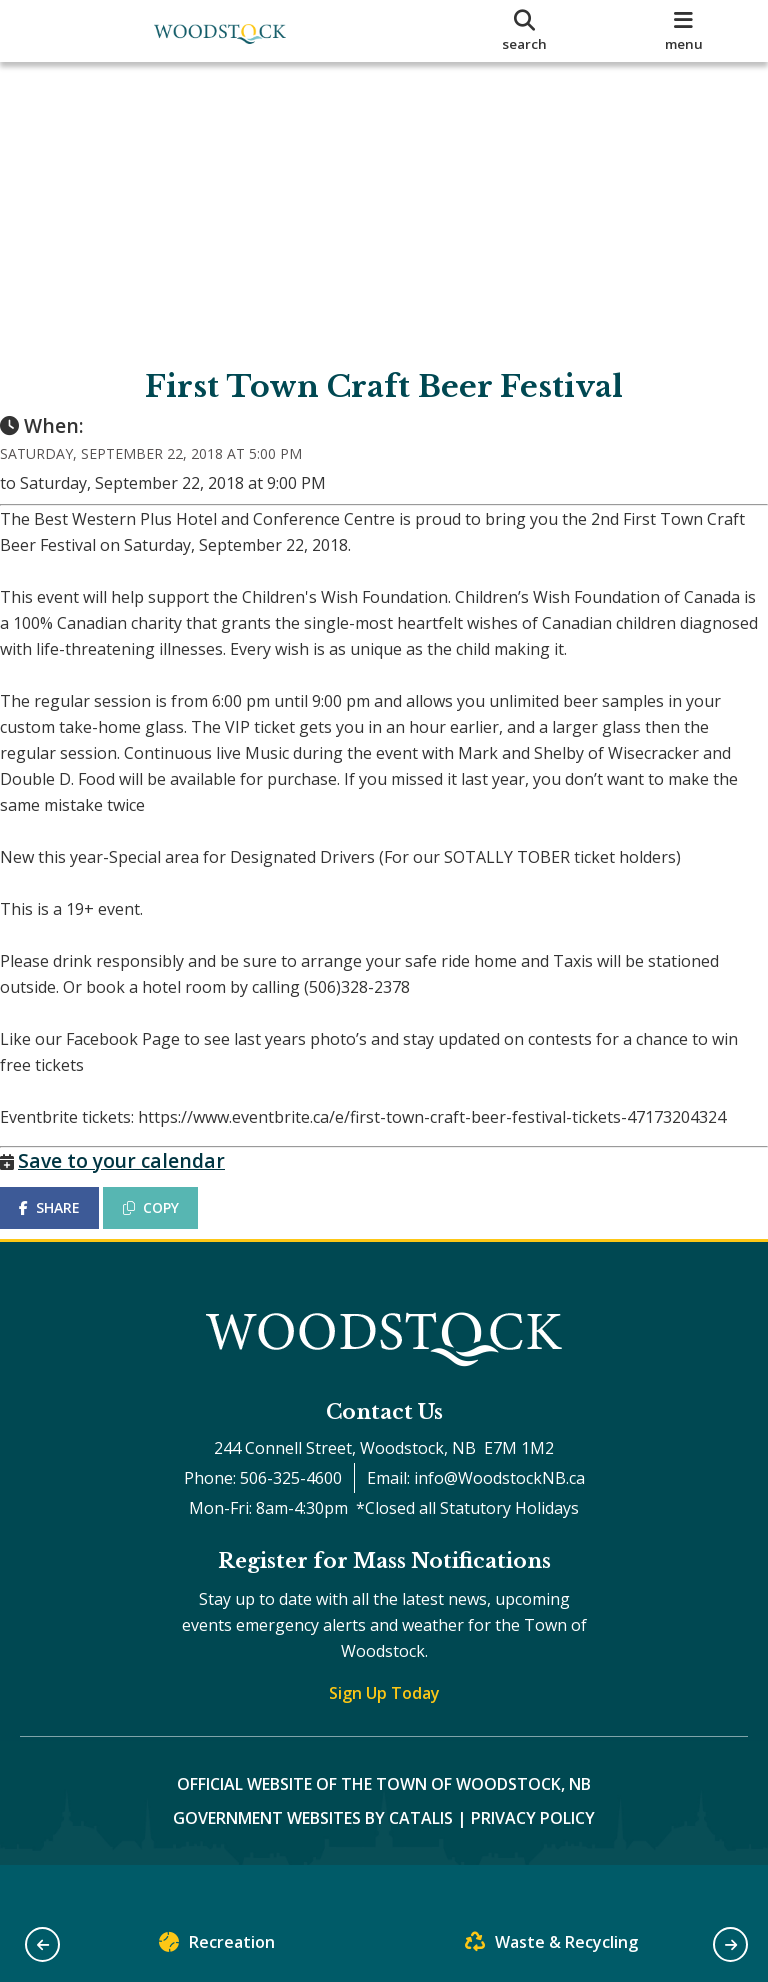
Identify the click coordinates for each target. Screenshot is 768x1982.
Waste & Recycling (551, 1946)
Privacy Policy (533, 1858)
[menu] (684, 31)
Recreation (217, 1946)
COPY (171, 1227)
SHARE (69, 1227)
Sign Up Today (384, 1733)
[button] (42, 1944)
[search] (525, 31)
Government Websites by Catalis (313, 1858)
